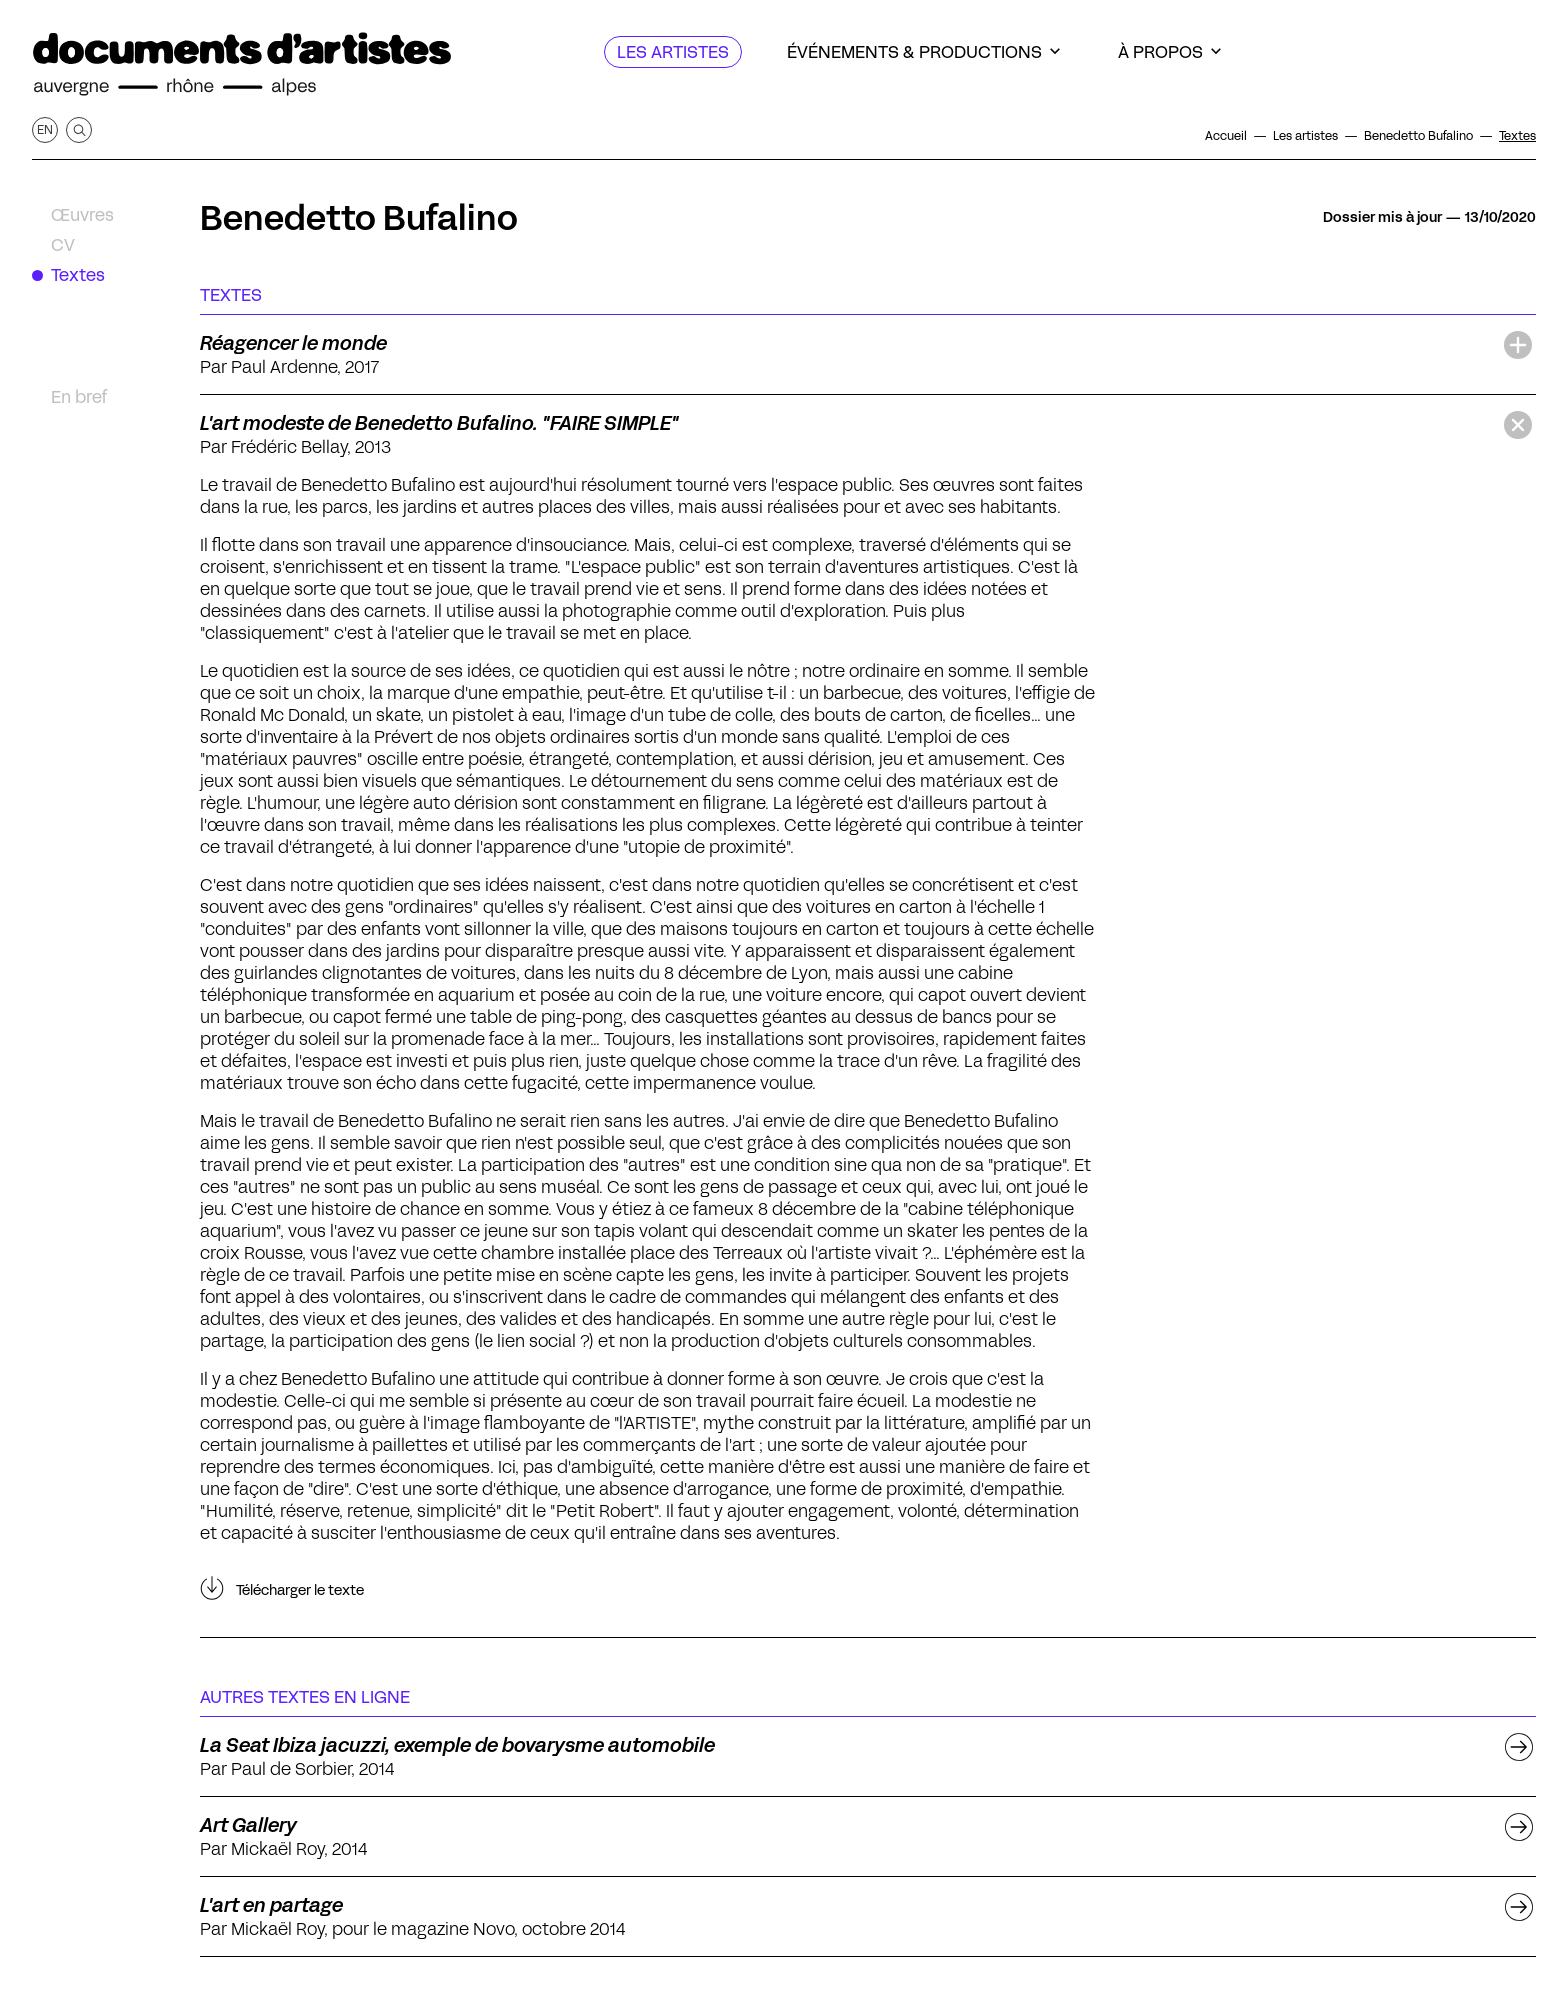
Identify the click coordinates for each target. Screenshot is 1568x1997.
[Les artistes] (673, 52)
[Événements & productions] (923, 52)
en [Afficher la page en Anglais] (45, 129)
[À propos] (1169, 52)
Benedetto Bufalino (359, 218)
